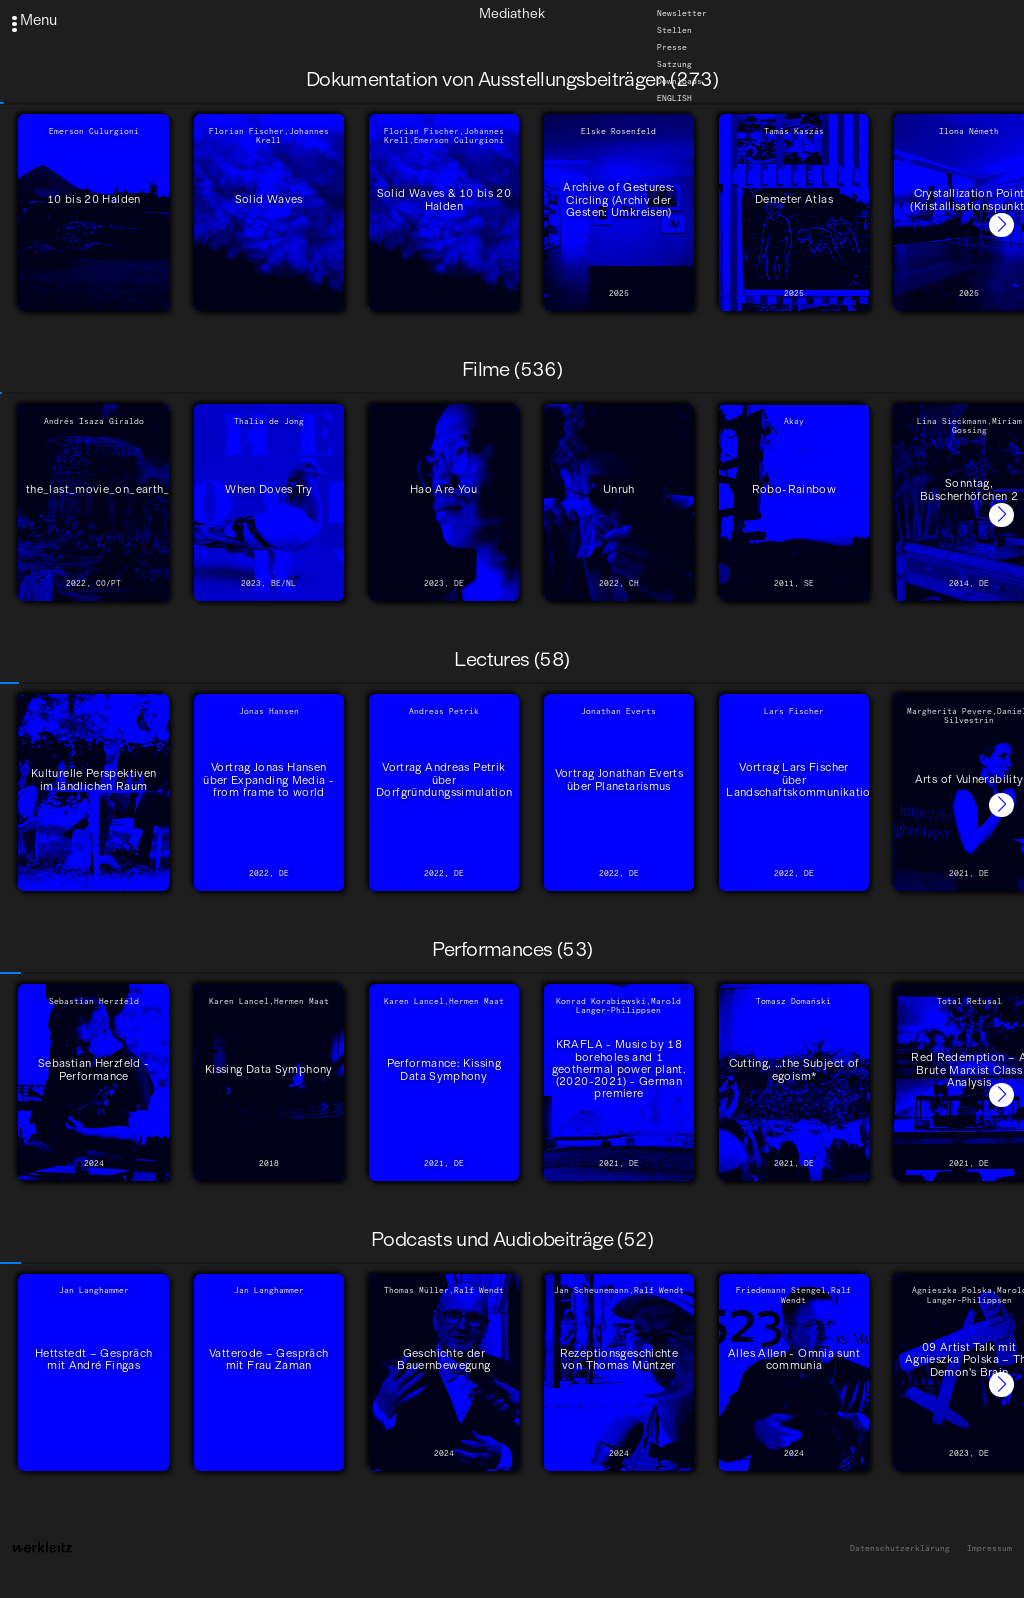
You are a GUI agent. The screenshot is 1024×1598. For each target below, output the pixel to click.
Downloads (679, 81)
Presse (672, 47)
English (674, 98)
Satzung (674, 64)
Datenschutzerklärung (900, 1548)
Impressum (989, 1548)
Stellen (674, 30)
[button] (1001, 225)
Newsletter (682, 13)
